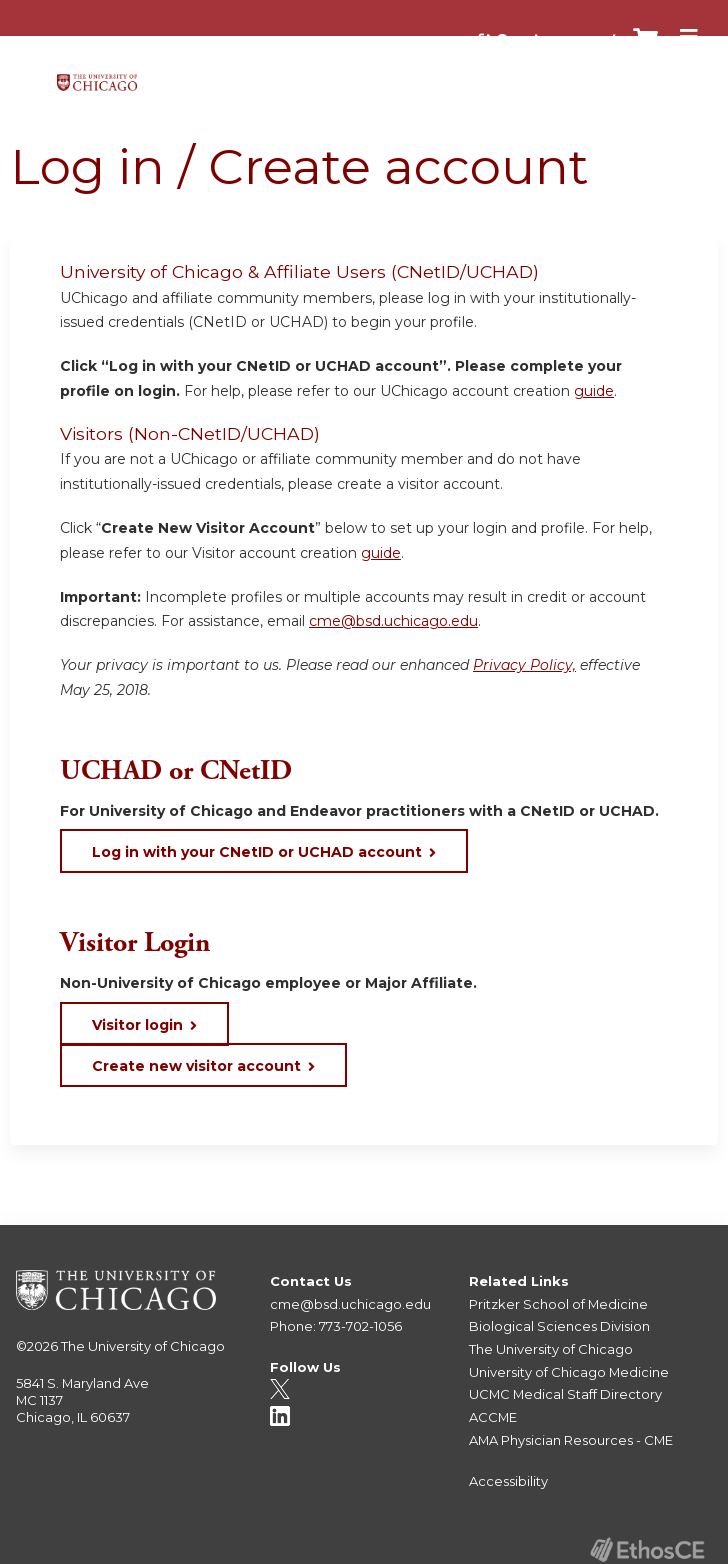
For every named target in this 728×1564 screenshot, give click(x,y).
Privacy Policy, (524, 665)
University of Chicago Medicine (569, 1372)
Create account (557, 39)
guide (594, 391)
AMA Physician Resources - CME (571, 1440)
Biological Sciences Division (559, 1326)
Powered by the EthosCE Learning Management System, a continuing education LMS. (647, 1549)
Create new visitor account (196, 1066)
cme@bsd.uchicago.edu (393, 621)
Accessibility (508, 1481)
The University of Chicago (143, 1346)
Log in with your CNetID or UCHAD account (257, 852)
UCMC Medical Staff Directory (565, 1394)
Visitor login (137, 1025)
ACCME (493, 1417)
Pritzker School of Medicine (558, 1304)
